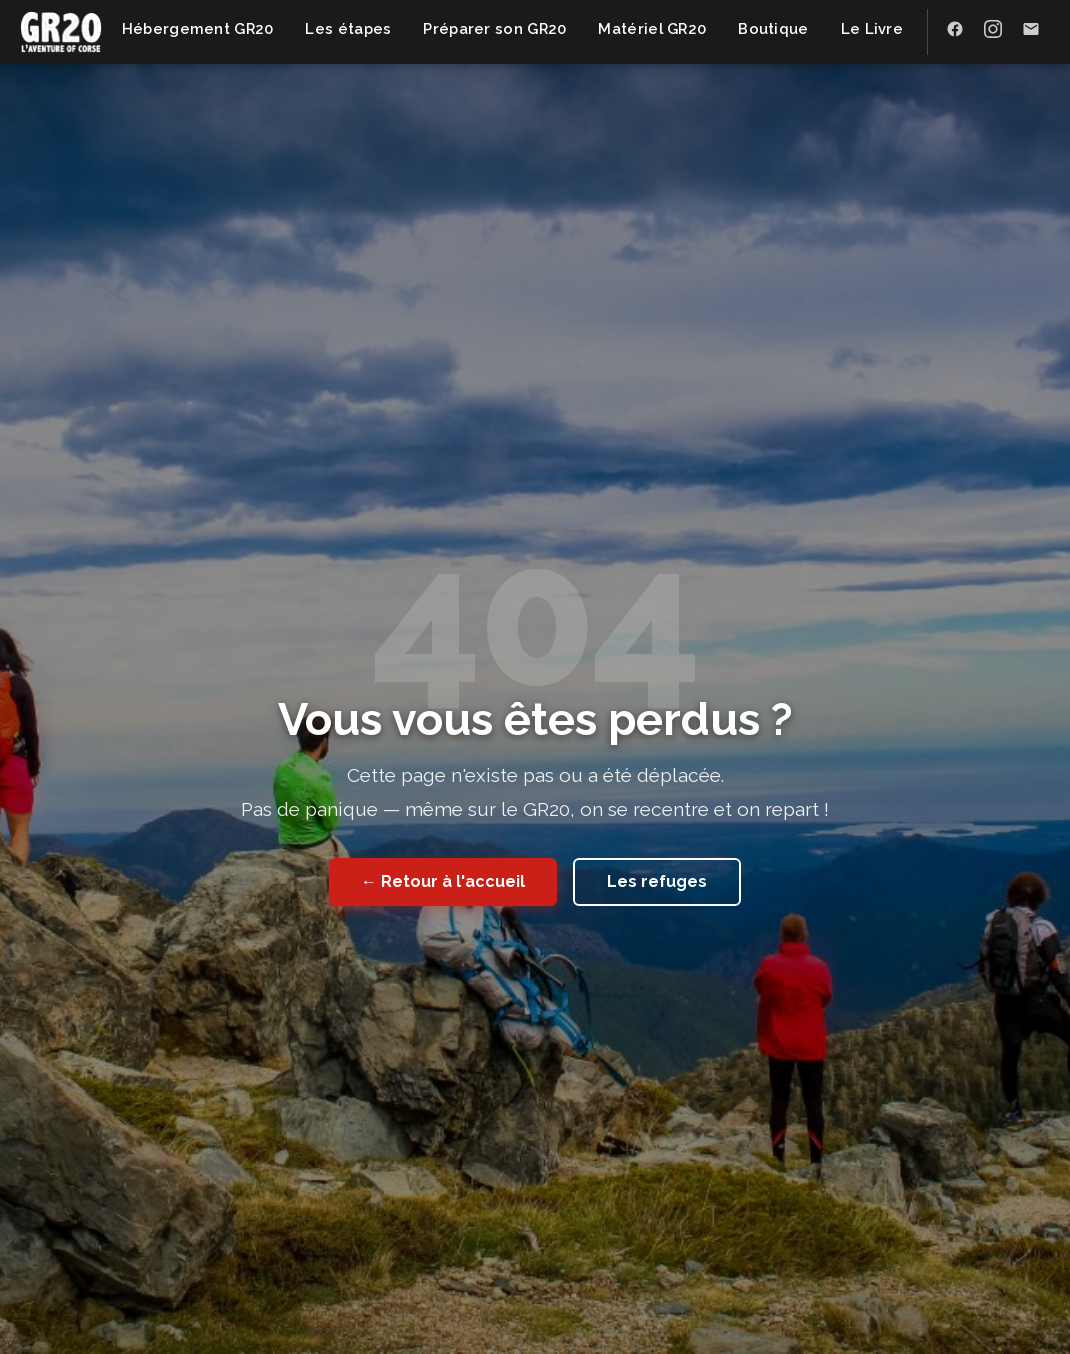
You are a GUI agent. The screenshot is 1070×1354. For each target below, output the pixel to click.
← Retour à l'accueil (443, 881)
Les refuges (657, 881)
